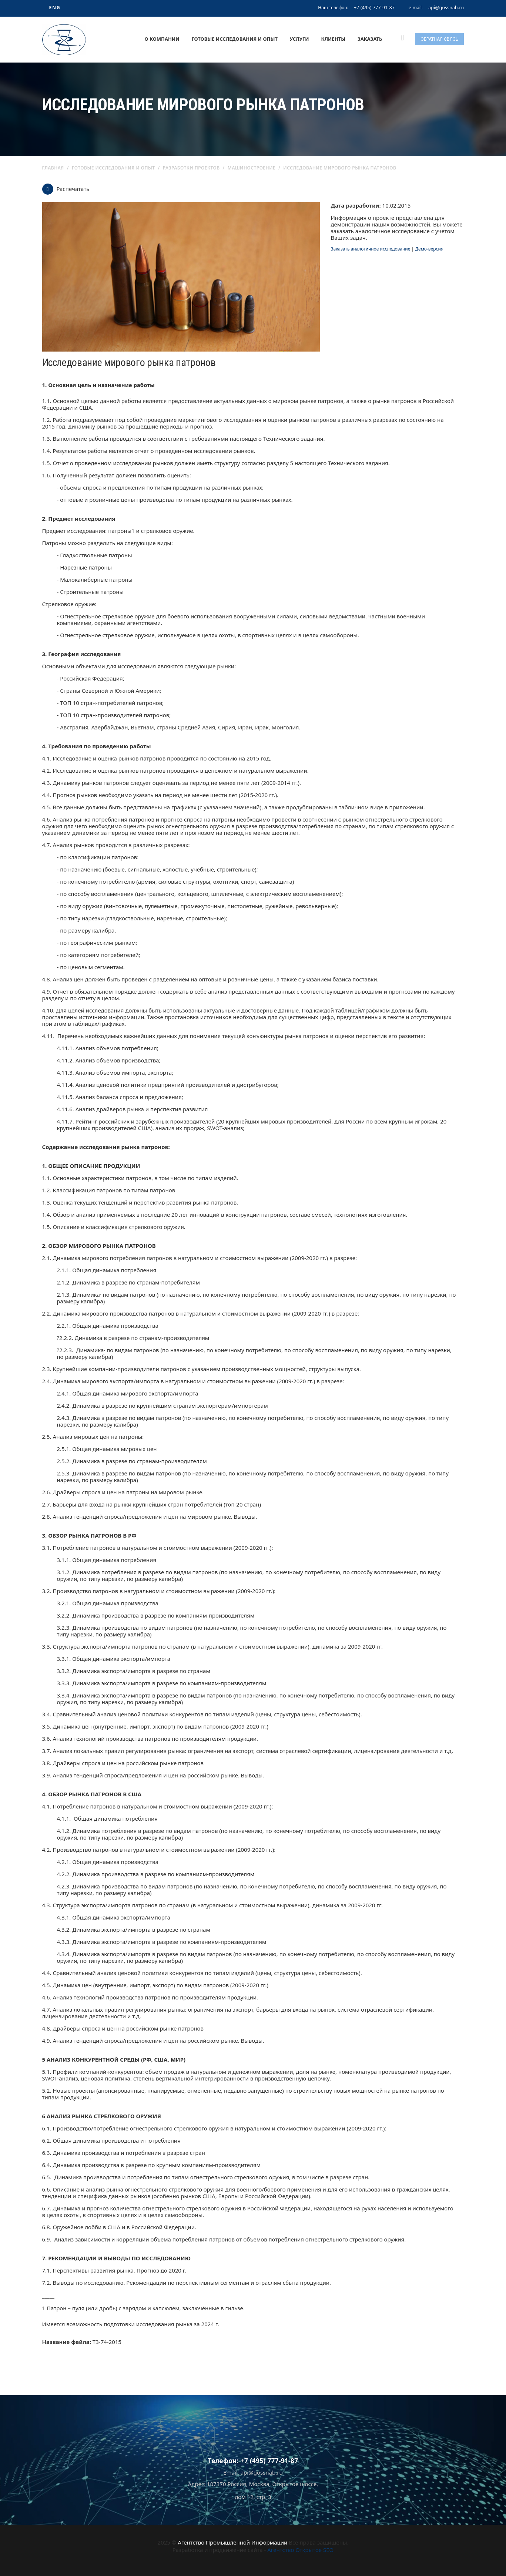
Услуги (299, 39)
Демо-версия (429, 249)
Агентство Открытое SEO (300, 2549)
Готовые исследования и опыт (234, 39)
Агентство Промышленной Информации (232, 2542)
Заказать (370, 39)
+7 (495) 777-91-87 (374, 7)
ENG (54, 7)
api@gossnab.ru (446, 8)
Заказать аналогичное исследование (371, 249)
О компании (161, 39)
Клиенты (333, 39)
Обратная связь (439, 39)
